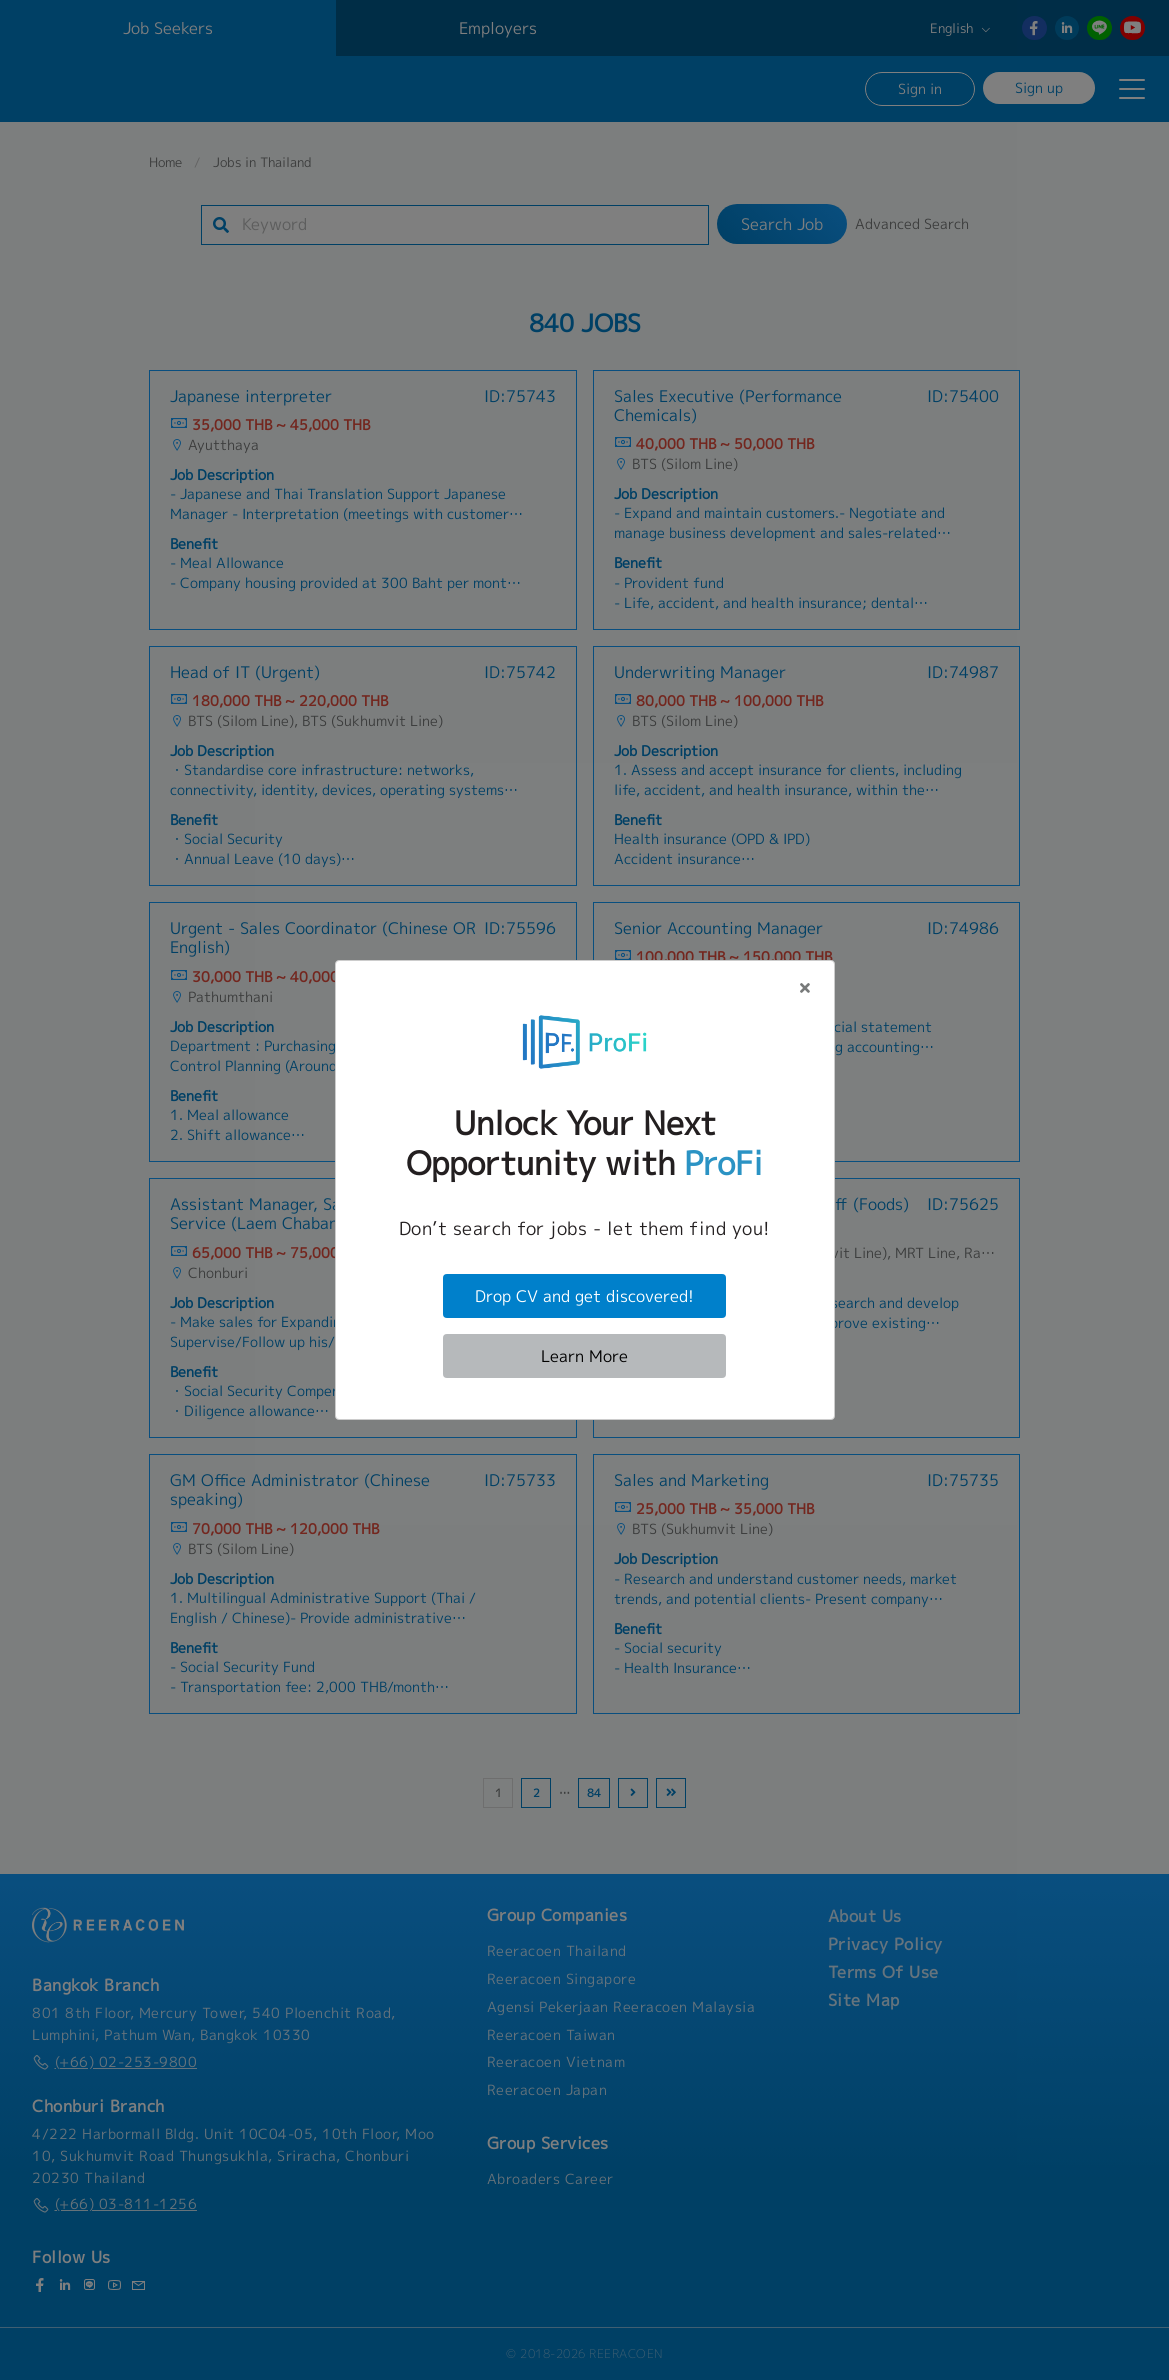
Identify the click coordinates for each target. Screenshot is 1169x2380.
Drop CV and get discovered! (584, 1296)
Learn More (584, 1356)
